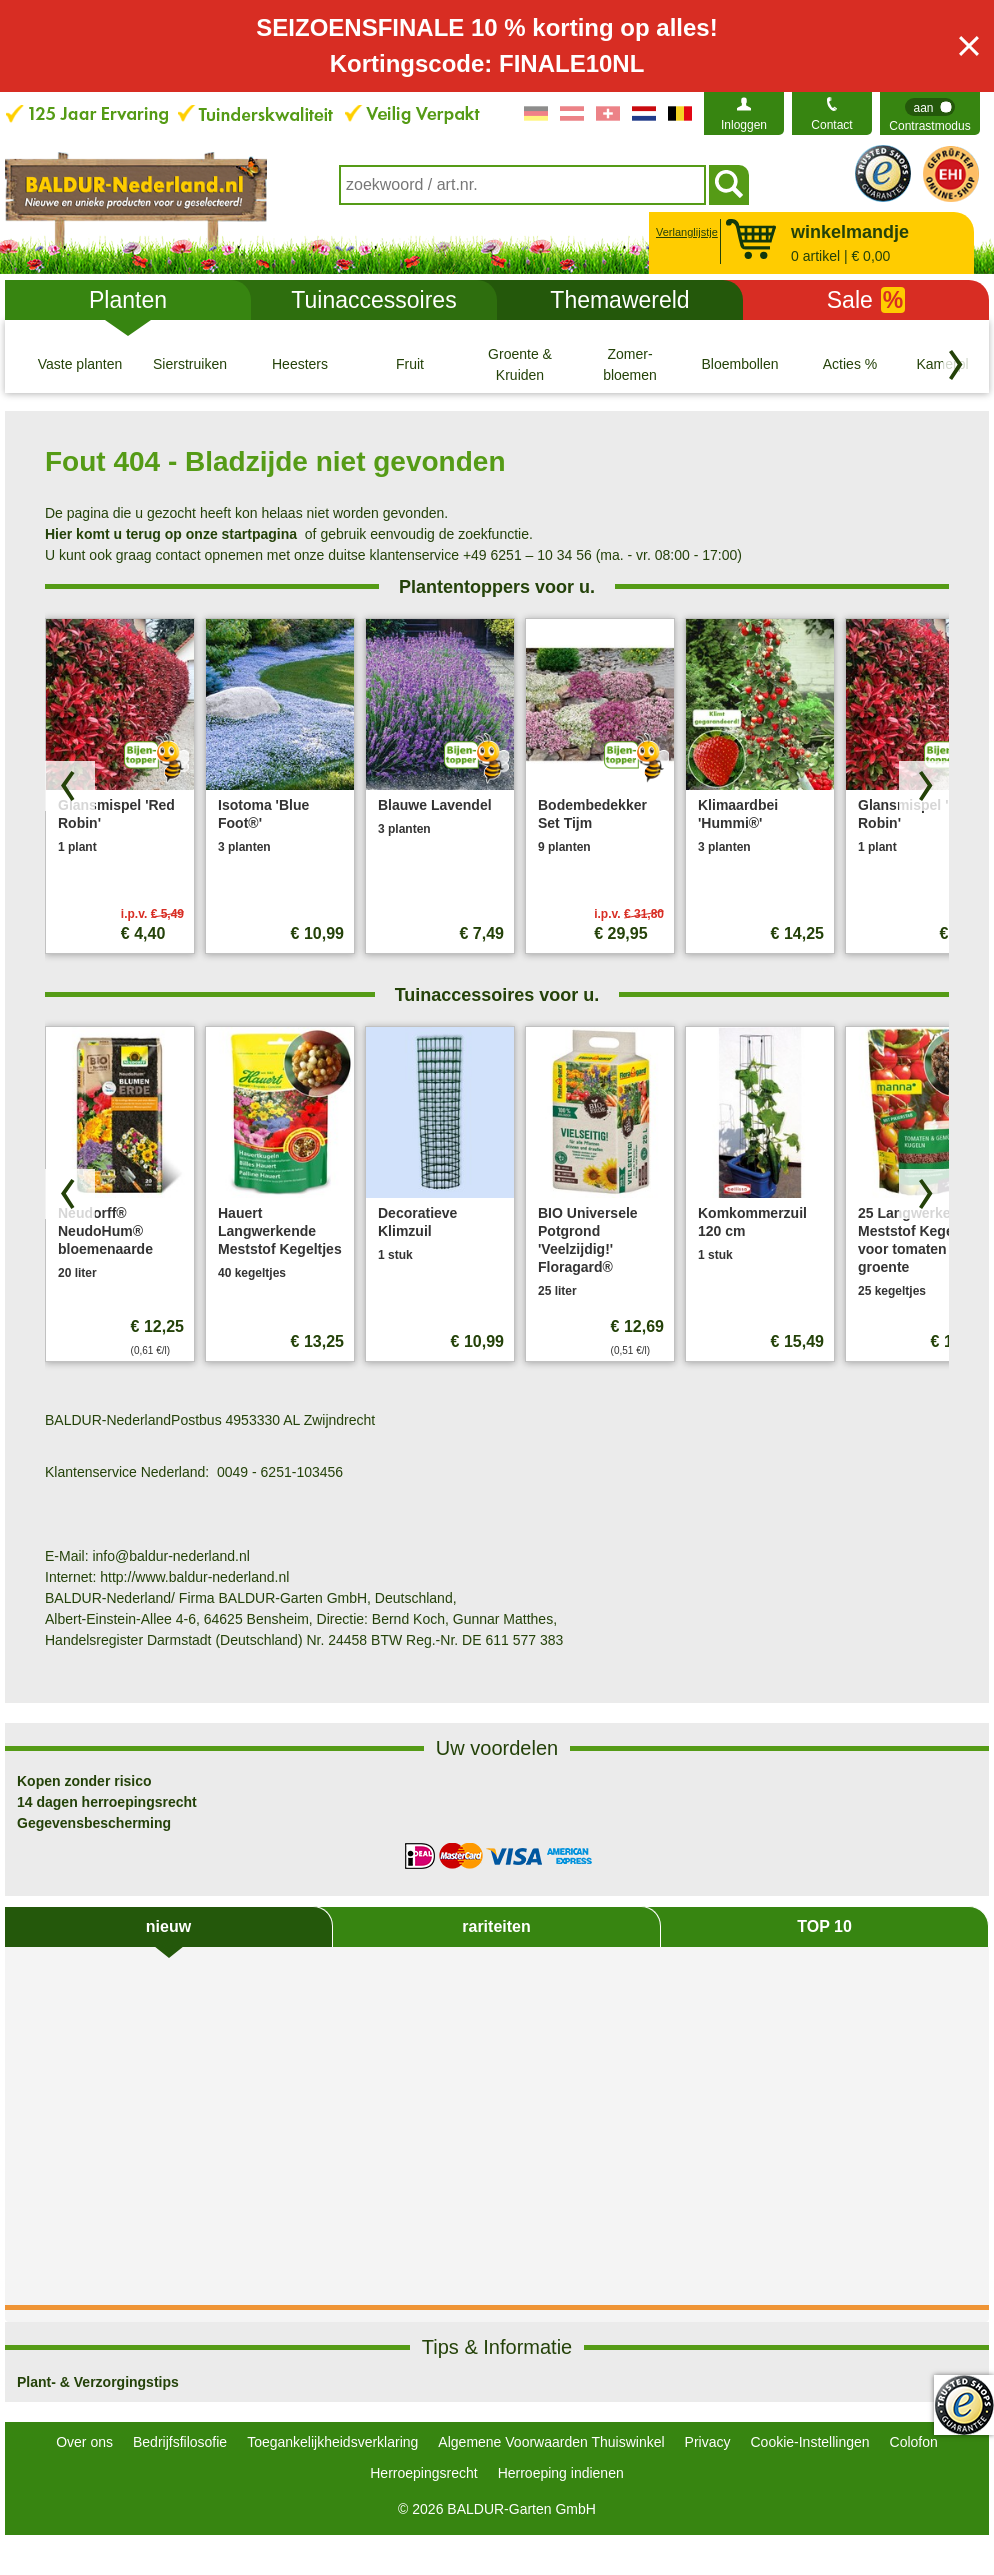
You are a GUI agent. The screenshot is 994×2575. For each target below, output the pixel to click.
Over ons (84, 2442)
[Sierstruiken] (190, 364)
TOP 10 (824, 1926)
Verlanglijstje (684, 232)
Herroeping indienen (561, 2473)
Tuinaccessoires (373, 300)
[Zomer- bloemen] (630, 364)
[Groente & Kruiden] (520, 364)
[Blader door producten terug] (70, 786)
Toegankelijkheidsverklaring (332, 2442)
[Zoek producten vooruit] (924, 786)
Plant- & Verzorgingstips (98, 2382)
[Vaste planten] (80, 364)
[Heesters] (300, 364)
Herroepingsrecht (423, 2473)
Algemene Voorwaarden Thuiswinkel (551, 2442)
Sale (866, 300)
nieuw (168, 1926)
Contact (831, 125)
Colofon (914, 2442)
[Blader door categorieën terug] (956, 365)
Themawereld (619, 300)
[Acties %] (850, 364)
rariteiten (496, 1926)
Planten (128, 300)
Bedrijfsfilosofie (180, 2442)
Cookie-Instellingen (809, 2442)
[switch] (930, 113)
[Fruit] (410, 364)
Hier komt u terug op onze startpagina (171, 534)
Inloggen (744, 125)
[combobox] (522, 185)
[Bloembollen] (740, 364)
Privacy (708, 2442)
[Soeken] (729, 185)
